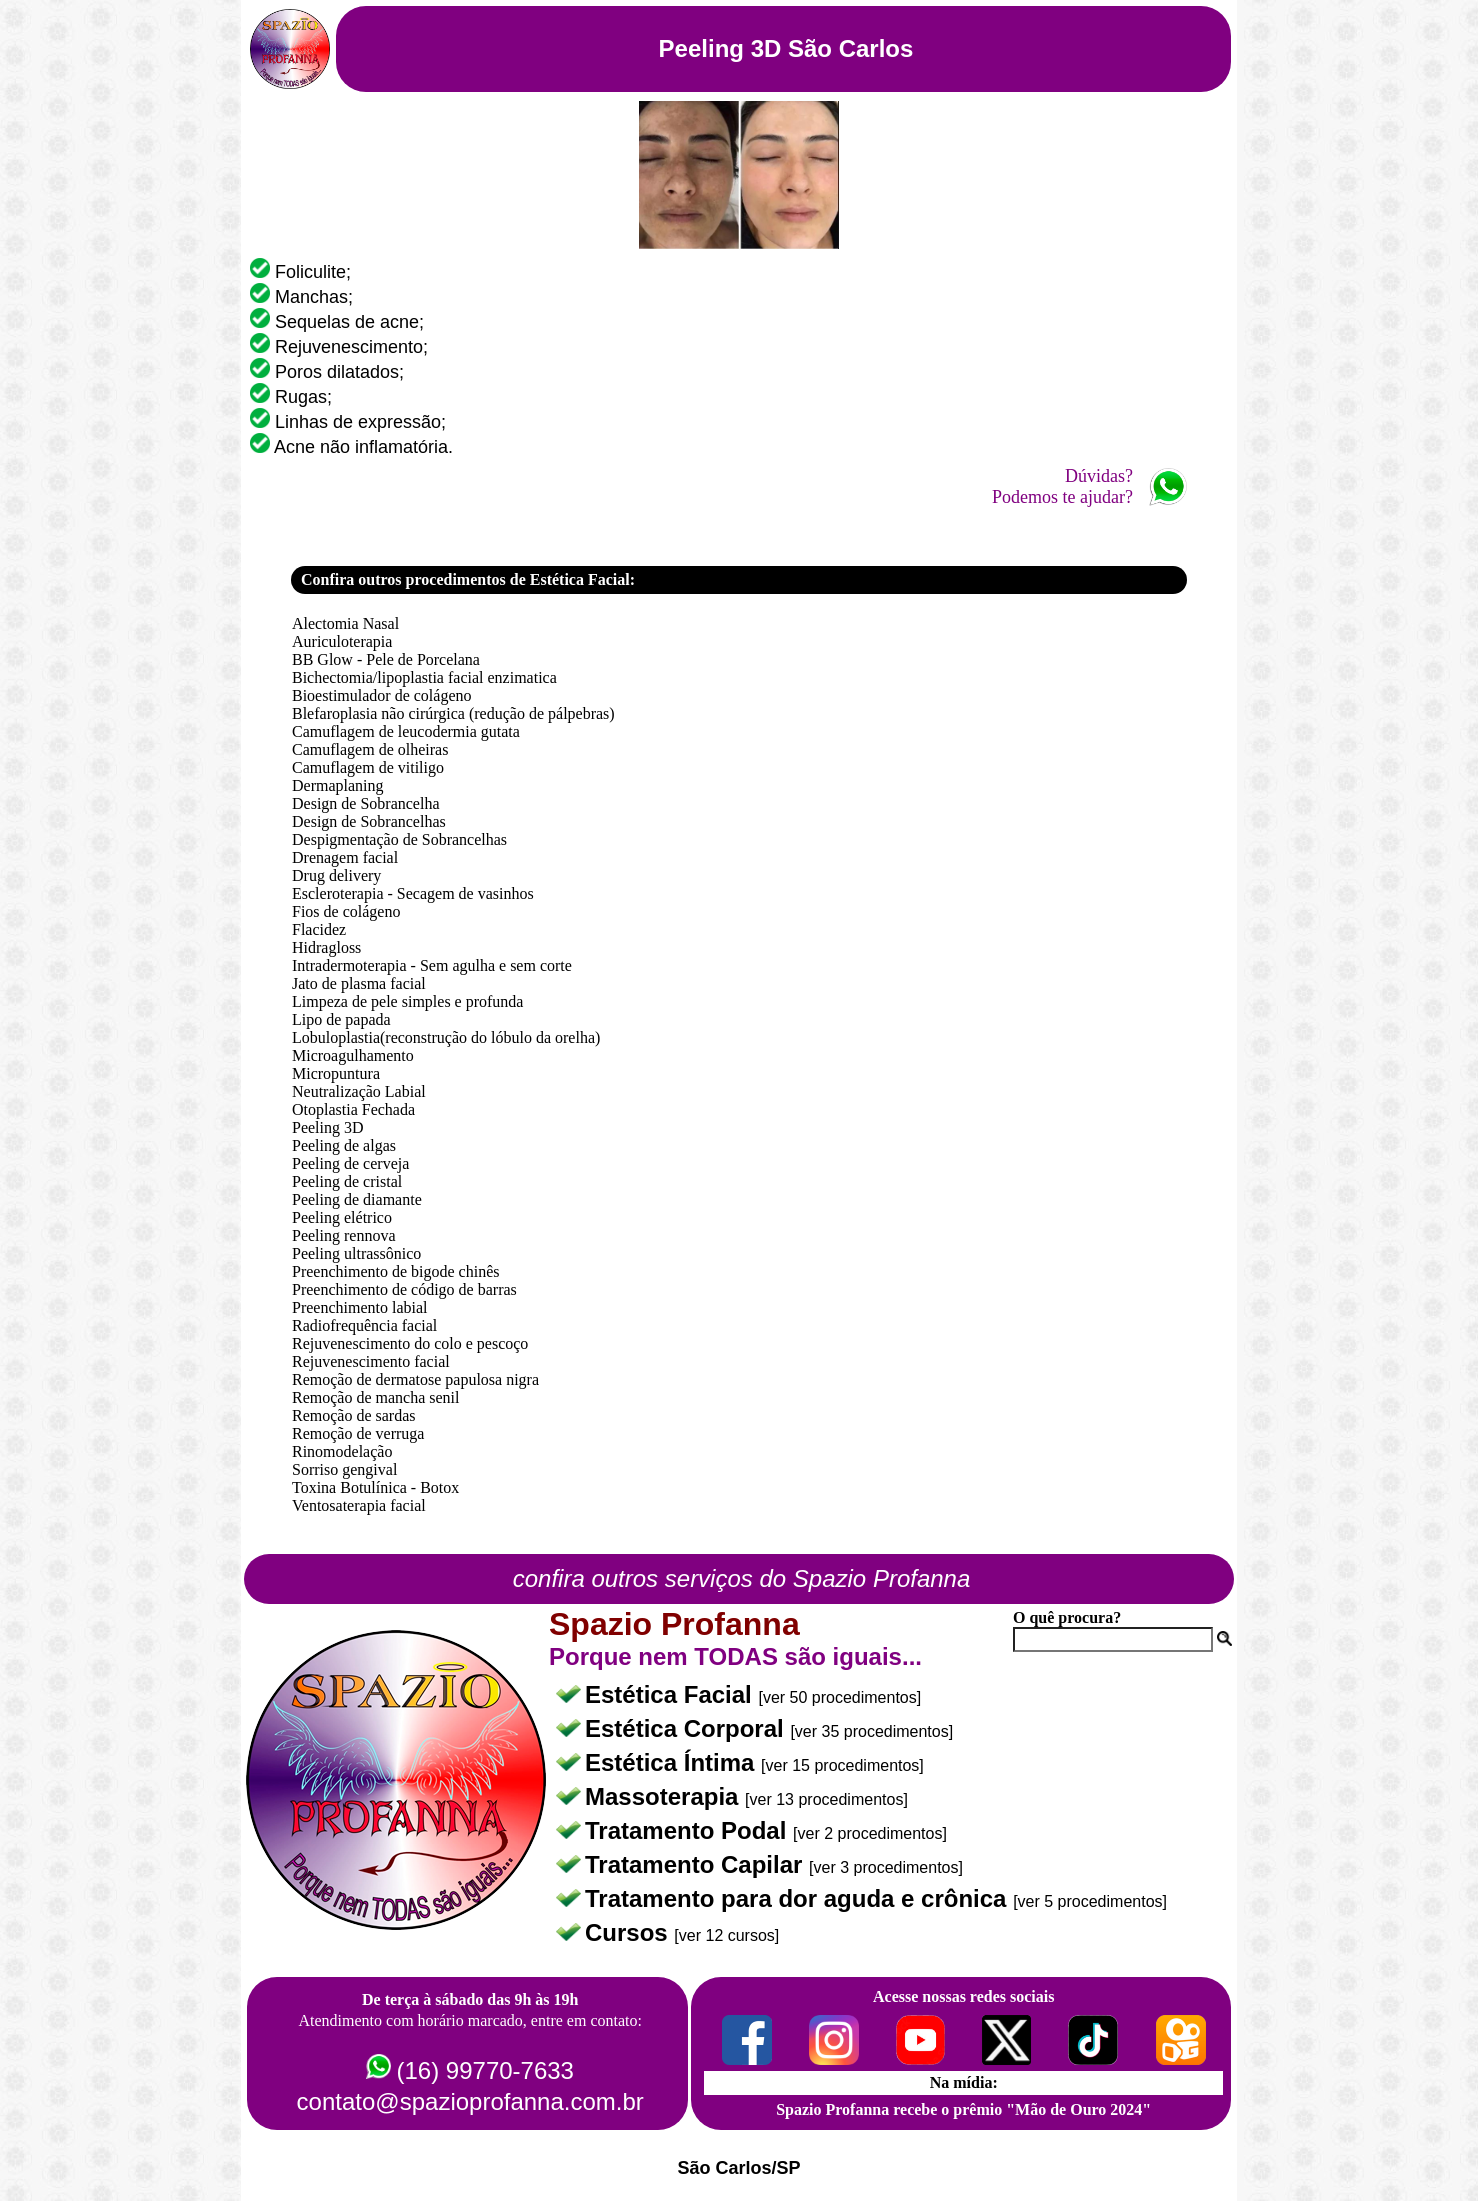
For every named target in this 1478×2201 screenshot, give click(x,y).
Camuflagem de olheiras (370, 749)
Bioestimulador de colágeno (382, 695)
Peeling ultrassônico (356, 1253)
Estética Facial (671, 1694)
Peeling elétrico (342, 1217)
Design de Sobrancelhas (369, 821)
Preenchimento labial (360, 1307)
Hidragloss (326, 947)
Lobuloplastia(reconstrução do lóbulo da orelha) (446, 1037)
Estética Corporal (687, 1728)
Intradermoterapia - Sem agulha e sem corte (432, 965)
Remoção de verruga (358, 1433)
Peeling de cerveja (350, 1163)
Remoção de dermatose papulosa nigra (415, 1379)
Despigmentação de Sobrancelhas (399, 839)
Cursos (629, 1932)
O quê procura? (1067, 1617)
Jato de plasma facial (359, 983)
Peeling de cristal (347, 1181)
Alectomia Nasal (345, 623)
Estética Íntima (673, 1762)
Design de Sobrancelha (366, 803)
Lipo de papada (341, 1019)
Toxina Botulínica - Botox (375, 1487)
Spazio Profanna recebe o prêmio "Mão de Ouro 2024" (963, 2109)
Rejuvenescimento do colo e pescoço (410, 1343)
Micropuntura (336, 1073)
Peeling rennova (344, 1235)
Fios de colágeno (346, 911)
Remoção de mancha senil (376, 1397)
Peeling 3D (328, 1127)
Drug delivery (336, 875)
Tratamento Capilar (697, 1864)
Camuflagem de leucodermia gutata (406, 731)
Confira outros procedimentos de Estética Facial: (468, 579)
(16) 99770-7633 (484, 2070)
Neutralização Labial (359, 1091)
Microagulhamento (353, 1055)
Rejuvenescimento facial (371, 1361)
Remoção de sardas (354, 1415)
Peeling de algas (344, 1145)
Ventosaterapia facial (359, 1505)
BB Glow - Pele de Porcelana (386, 659)
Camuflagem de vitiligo (368, 767)
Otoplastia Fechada (353, 1109)
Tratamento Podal (689, 1830)
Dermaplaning (338, 785)
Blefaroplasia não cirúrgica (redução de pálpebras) (453, 713)
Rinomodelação (342, 1451)
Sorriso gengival (344, 1469)
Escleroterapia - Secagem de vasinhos (413, 893)
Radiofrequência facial (364, 1325)
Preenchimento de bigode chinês (396, 1271)
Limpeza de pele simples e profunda (407, 1001)
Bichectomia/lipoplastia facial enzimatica (424, 677)
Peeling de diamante (357, 1199)
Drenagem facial (345, 857)
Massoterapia (665, 1796)
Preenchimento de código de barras (404, 1289)
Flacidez (319, 929)
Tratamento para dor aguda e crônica (799, 1898)
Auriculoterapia (342, 641)
